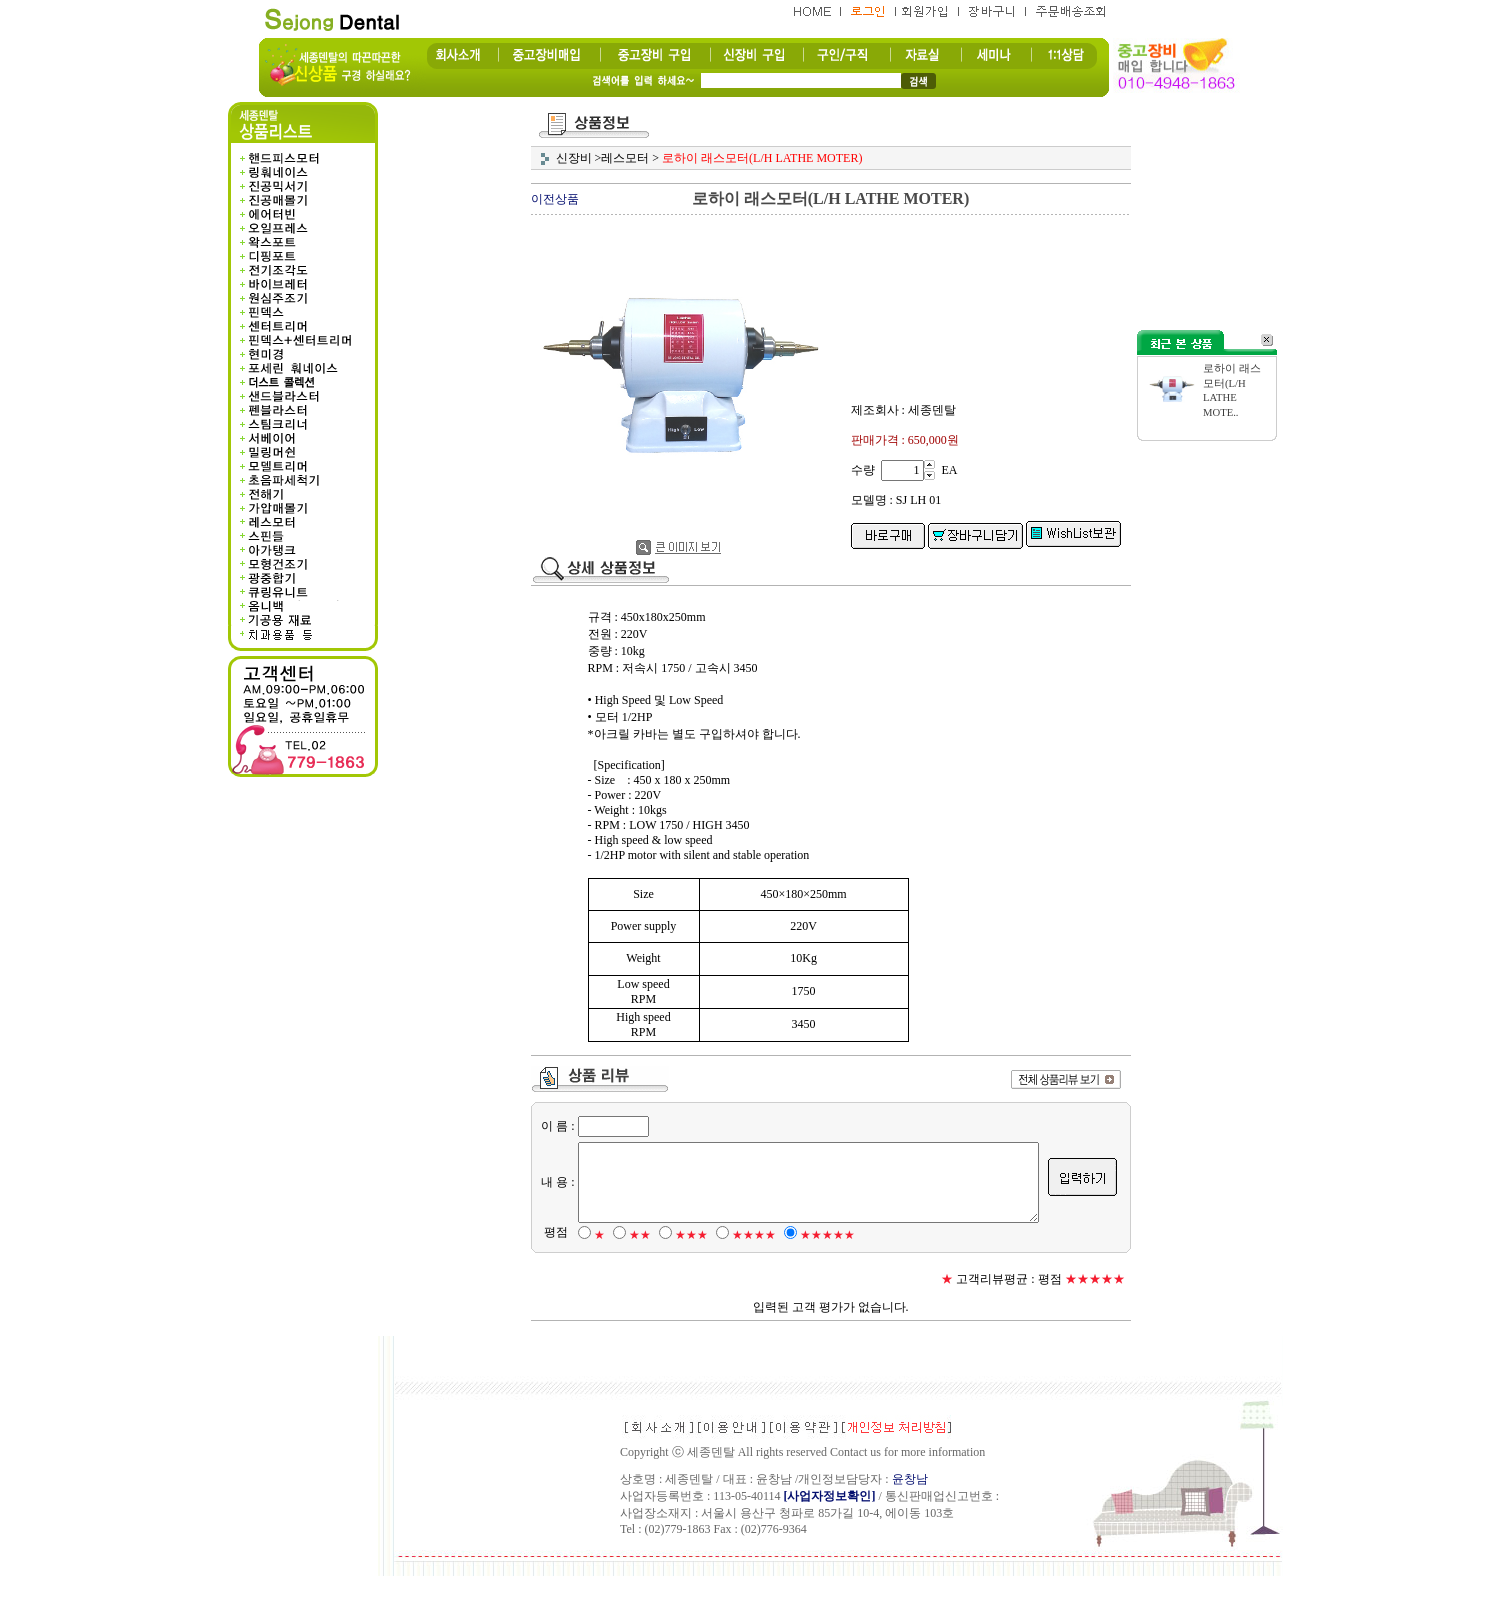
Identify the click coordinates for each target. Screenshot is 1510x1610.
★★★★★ (823, 1269)
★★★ (687, 1269)
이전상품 (555, 199)
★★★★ (750, 1269)
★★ (636, 1269)
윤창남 (910, 1513)
